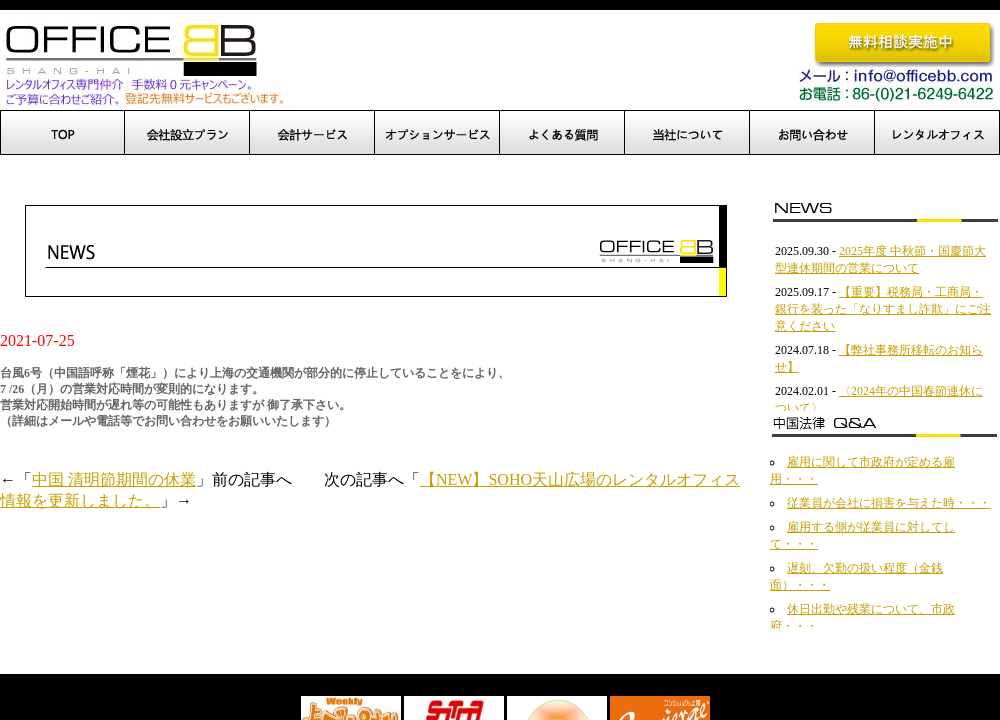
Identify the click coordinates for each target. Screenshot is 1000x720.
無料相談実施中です (904, 43)
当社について (687, 132)
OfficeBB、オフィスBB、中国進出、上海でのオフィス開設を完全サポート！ (142, 63)
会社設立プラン (187, 132)
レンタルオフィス (937, 132)
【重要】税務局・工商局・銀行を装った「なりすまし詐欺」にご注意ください (883, 309)
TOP (62, 132)
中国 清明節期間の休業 (114, 479)
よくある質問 (562, 132)
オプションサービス (437, 132)
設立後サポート (312, 132)
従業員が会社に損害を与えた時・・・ (889, 503)
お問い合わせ (812, 132)
